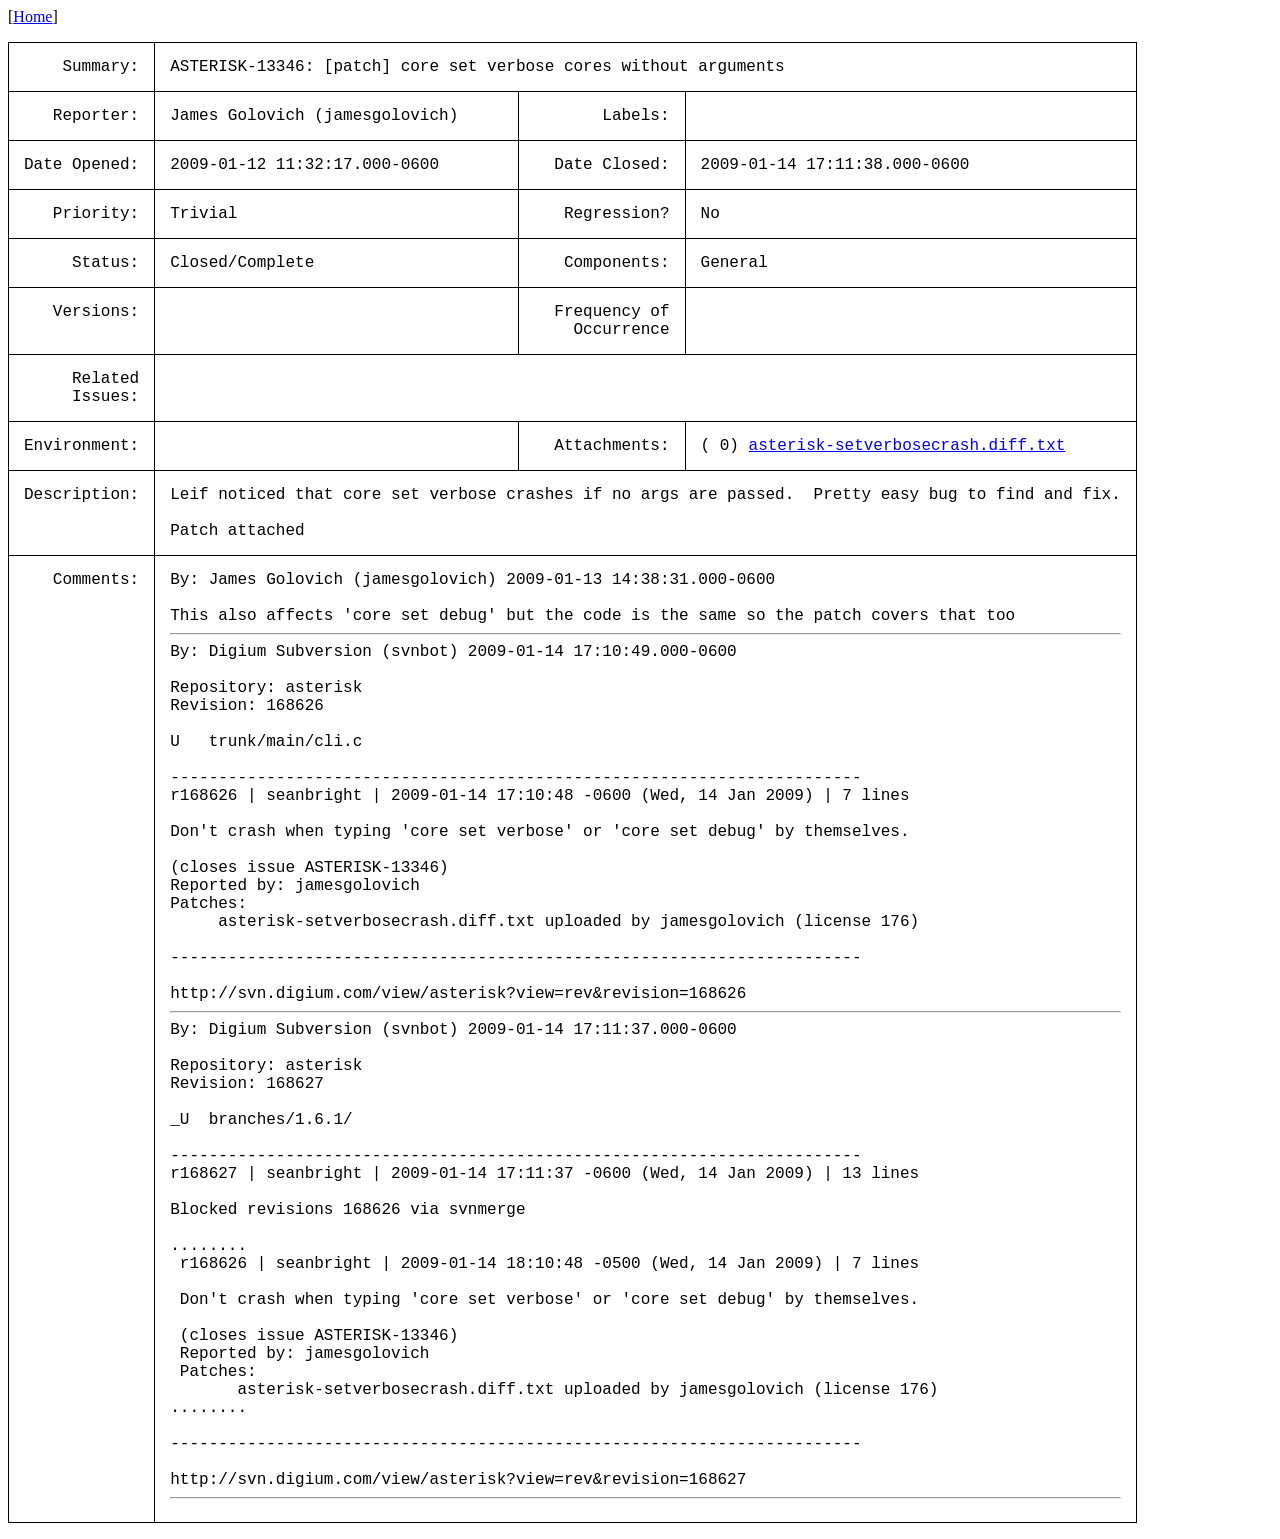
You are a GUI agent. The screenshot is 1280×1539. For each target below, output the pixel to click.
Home (32, 16)
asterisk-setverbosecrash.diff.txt (907, 446)
